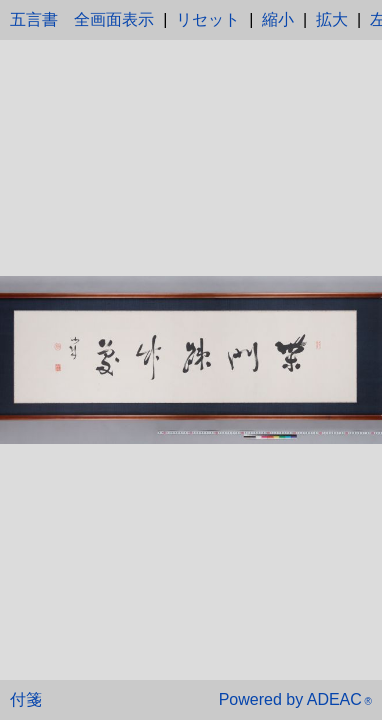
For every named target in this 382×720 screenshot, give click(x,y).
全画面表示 (114, 19)
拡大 (332, 19)
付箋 (26, 699)
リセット (208, 19)
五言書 (34, 19)
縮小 (278, 19)
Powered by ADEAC (295, 699)
